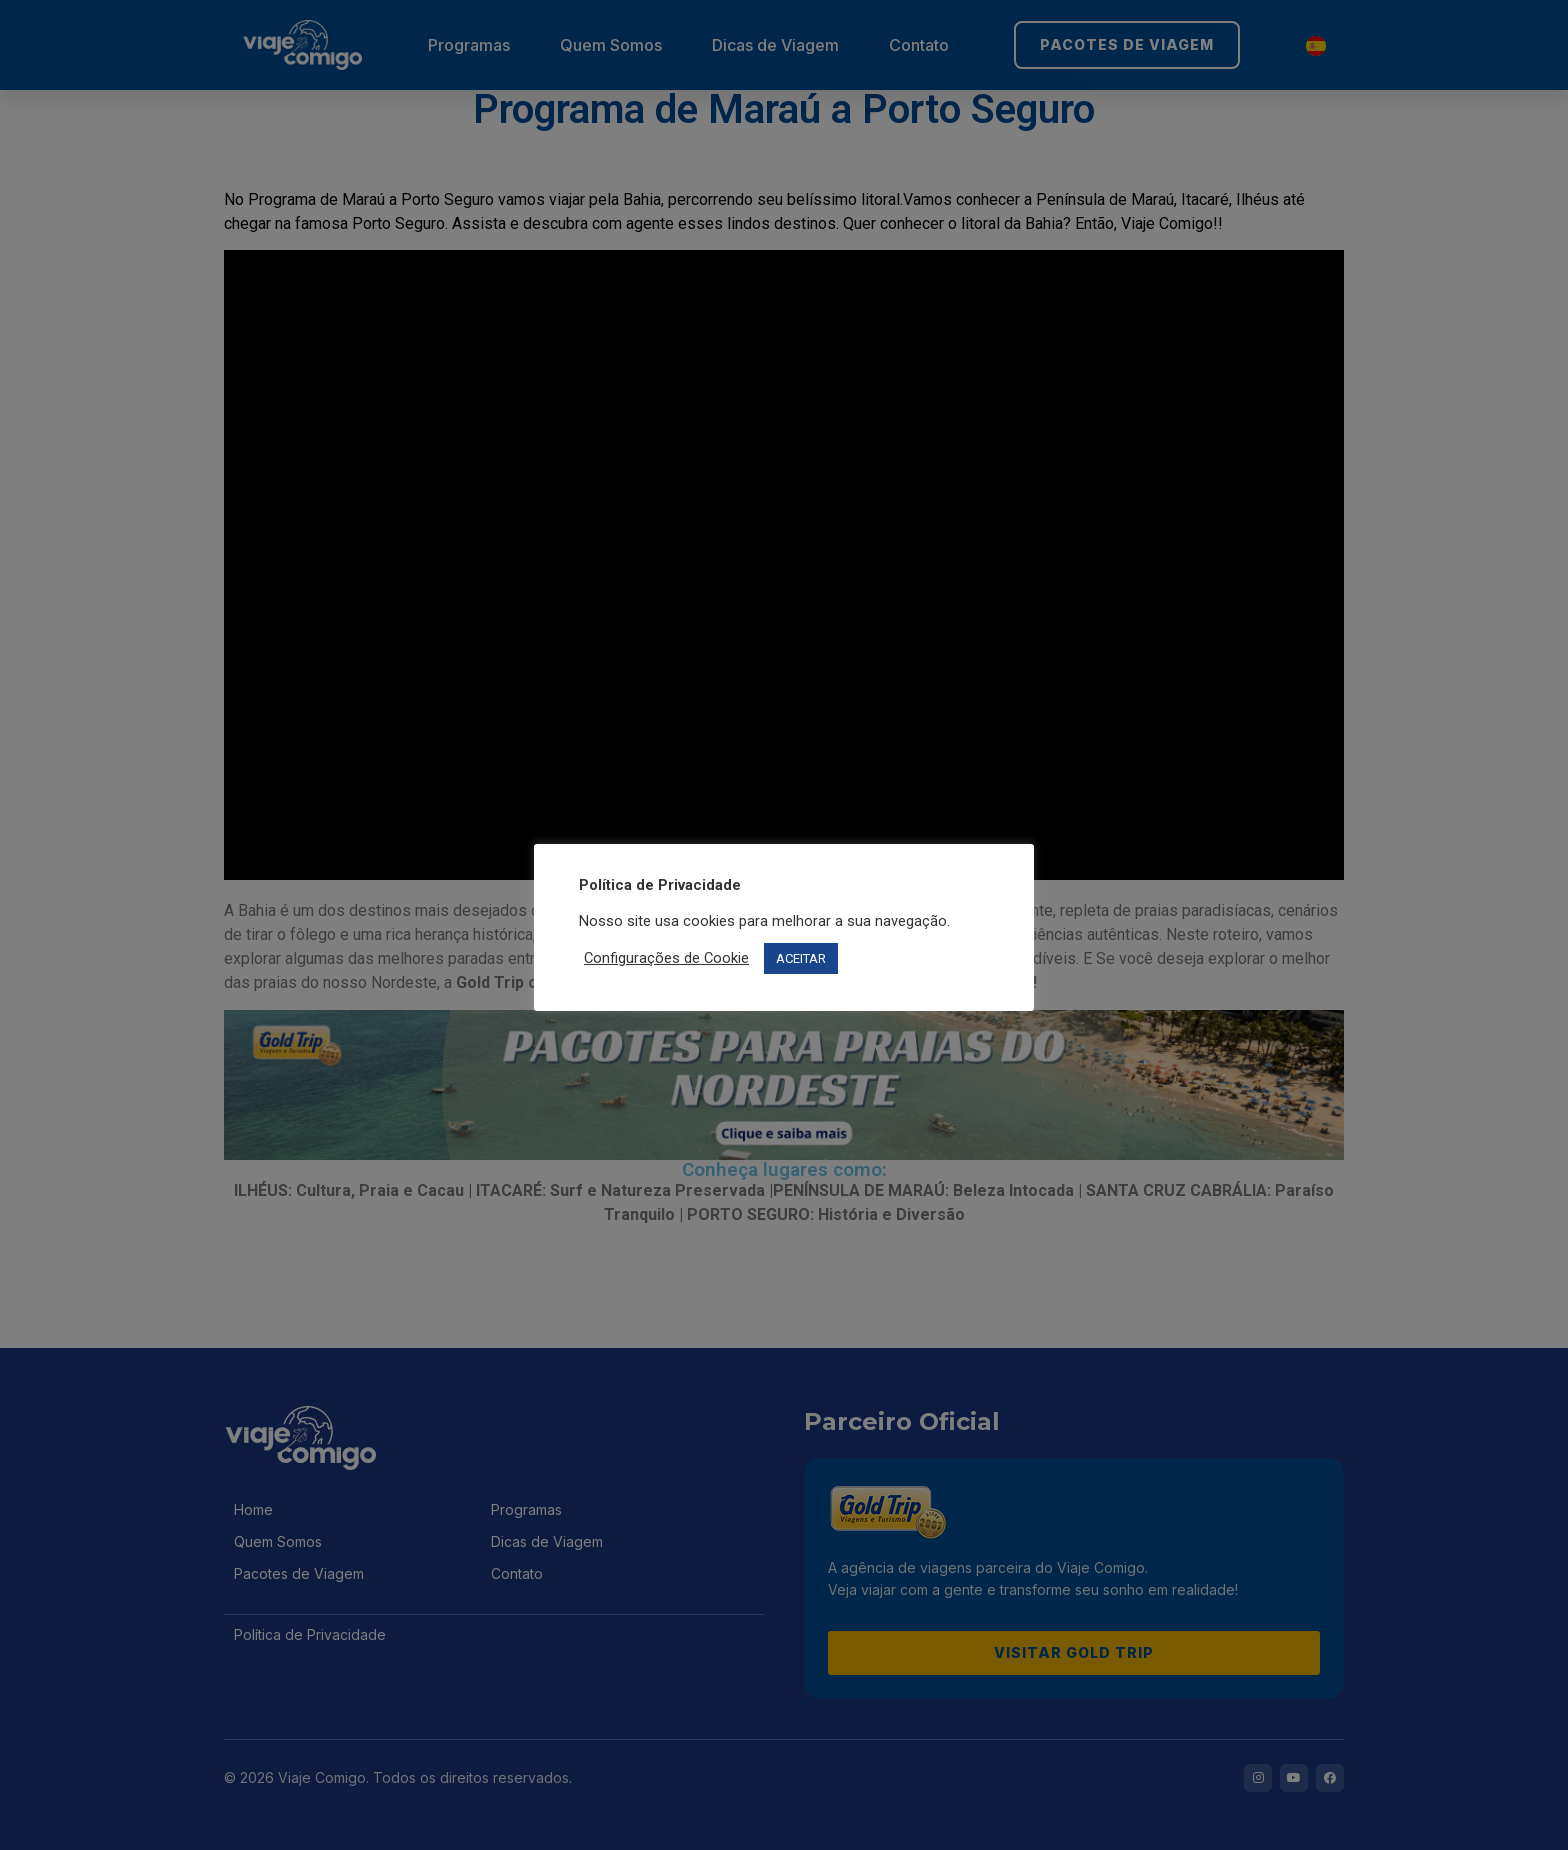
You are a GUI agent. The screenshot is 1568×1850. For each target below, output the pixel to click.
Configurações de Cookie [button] (666, 958)
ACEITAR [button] (801, 958)
